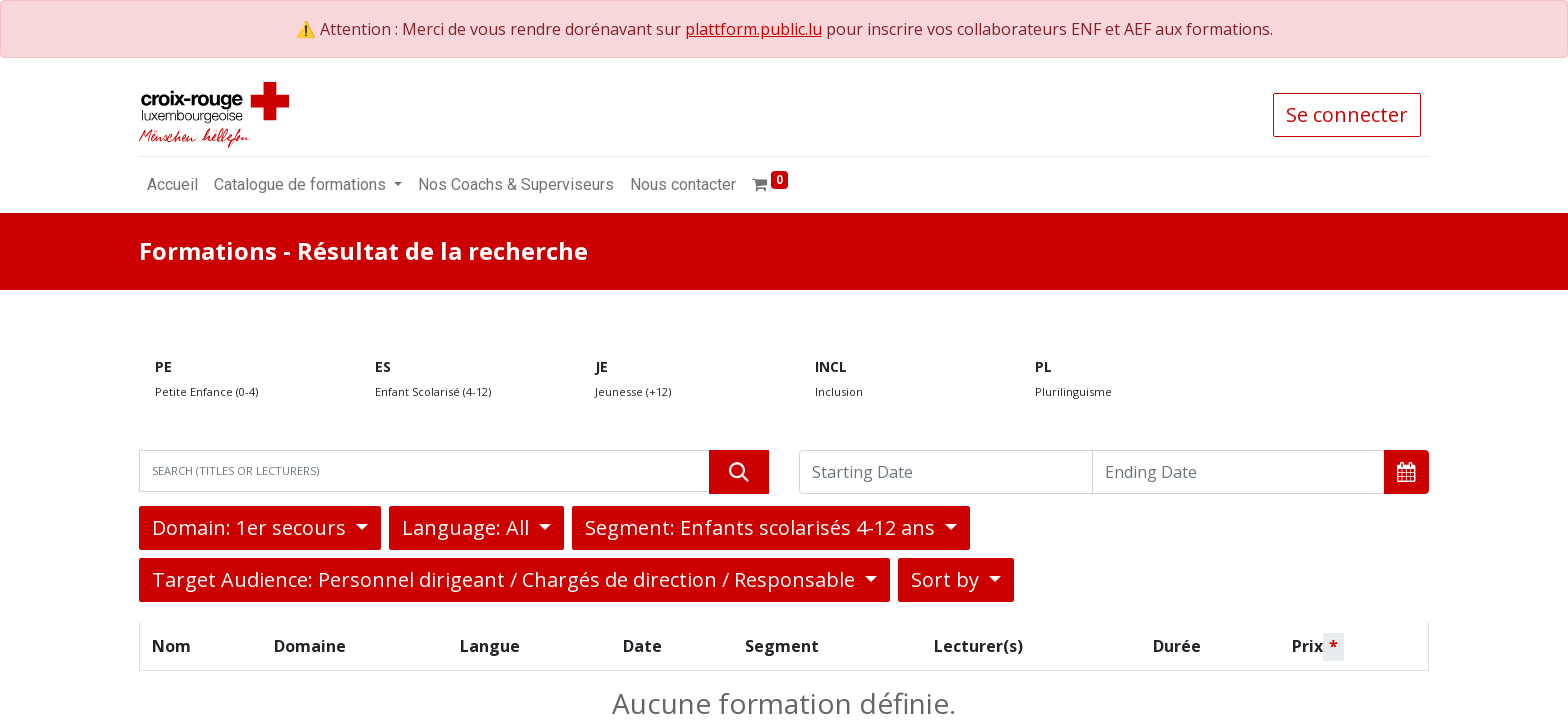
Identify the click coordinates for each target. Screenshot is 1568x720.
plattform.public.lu (753, 29)
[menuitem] (172, 185)
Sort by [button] (947, 579)
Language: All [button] (468, 527)
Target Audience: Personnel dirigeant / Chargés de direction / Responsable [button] (506, 579)
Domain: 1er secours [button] (251, 527)
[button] (1406, 472)
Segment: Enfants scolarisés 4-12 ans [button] (762, 527)
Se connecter (1347, 114)
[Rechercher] (739, 472)
